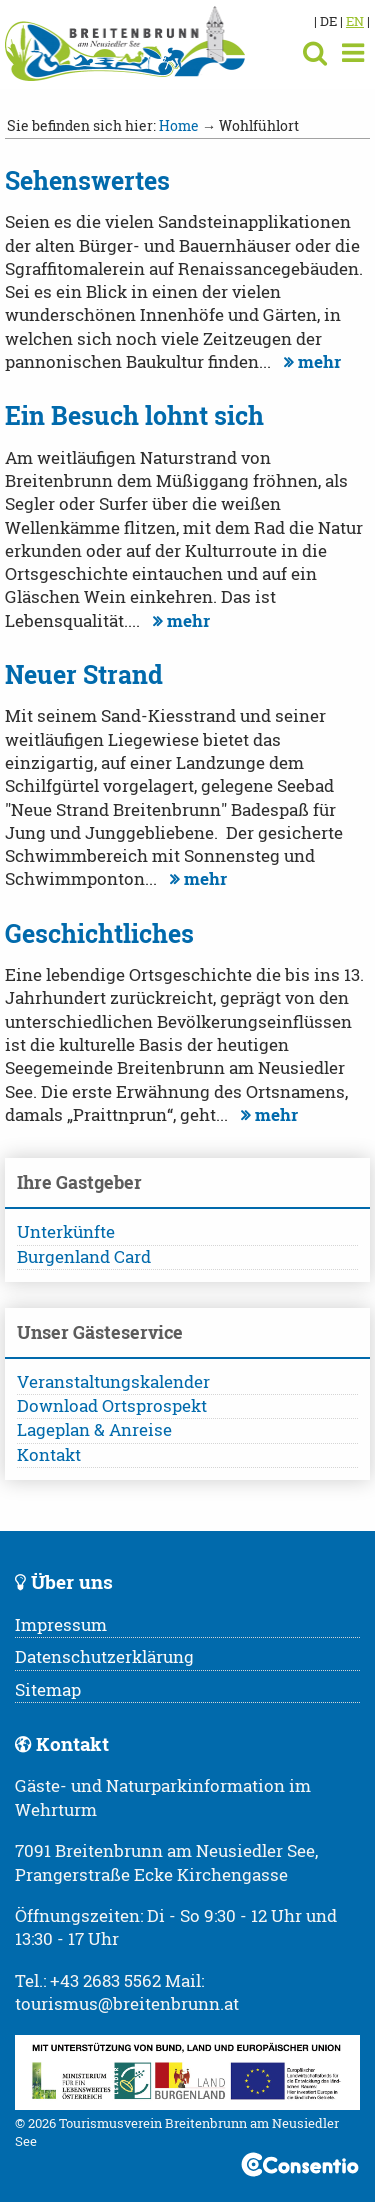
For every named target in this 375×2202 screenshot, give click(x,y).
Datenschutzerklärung (104, 1657)
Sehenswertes (87, 180)
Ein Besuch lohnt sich (134, 415)
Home (179, 125)
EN (355, 21)
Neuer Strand (84, 674)
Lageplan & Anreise (94, 1430)
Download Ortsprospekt (112, 1406)
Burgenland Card (84, 1257)
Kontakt (49, 1455)
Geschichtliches (99, 933)
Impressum (61, 1625)
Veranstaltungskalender (113, 1382)
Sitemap (48, 1690)
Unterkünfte (66, 1232)
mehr (310, 362)
